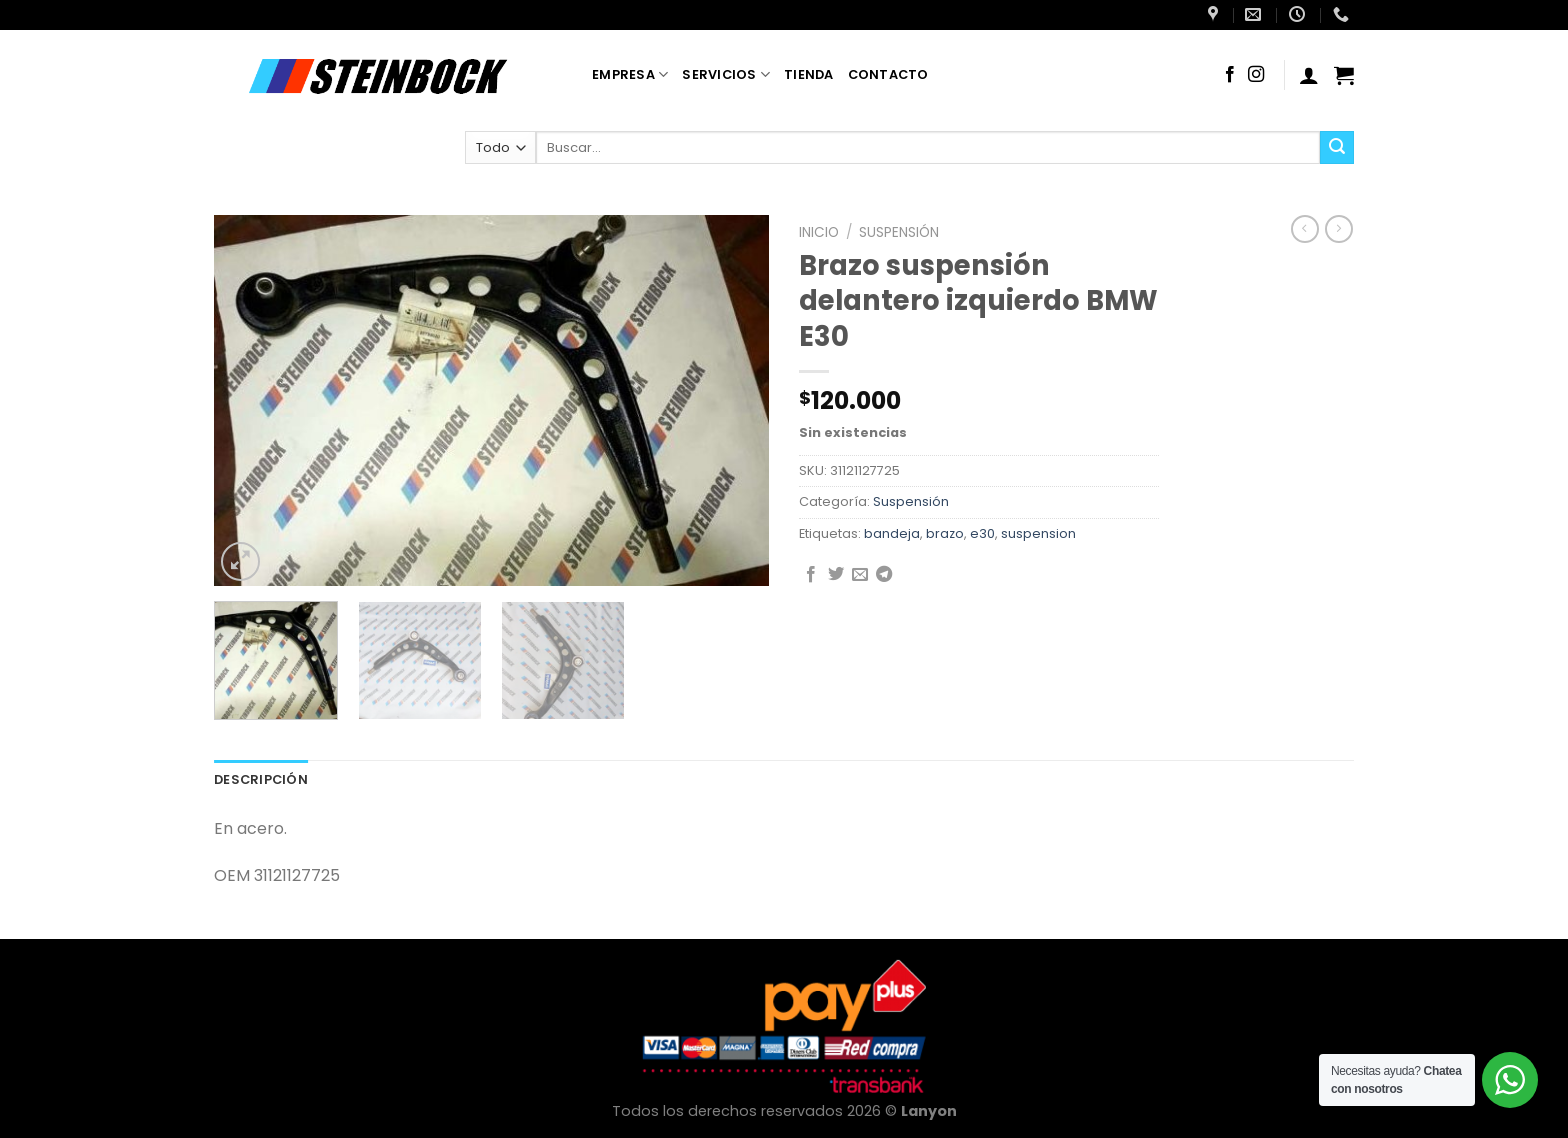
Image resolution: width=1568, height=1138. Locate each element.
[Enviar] (1337, 148)
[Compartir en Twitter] (836, 575)
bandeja (892, 533)
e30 (982, 533)
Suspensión (899, 232)
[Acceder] (1309, 75)
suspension (1038, 533)
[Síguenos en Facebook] (1230, 75)
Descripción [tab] (261, 779)
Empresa (630, 74)
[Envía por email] (860, 575)
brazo (945, 533)
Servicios (726, 74)
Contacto (888, 74)
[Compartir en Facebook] (811, 575)
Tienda (809, 74)
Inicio (819, 232)
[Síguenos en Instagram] (1256, 75)
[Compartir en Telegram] (884, 575)
